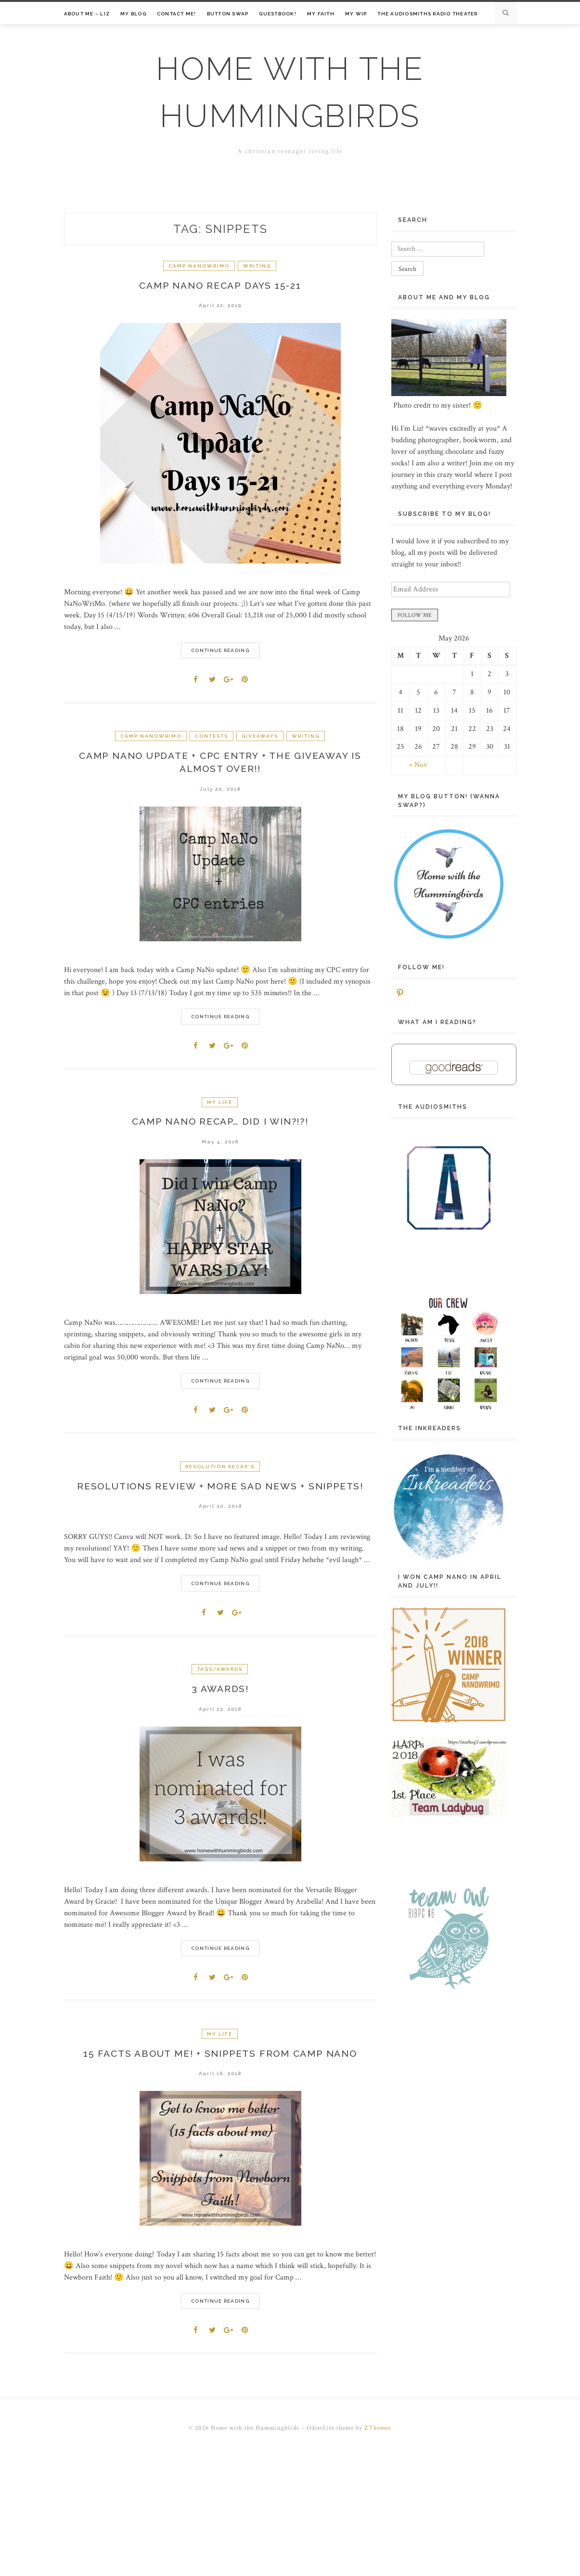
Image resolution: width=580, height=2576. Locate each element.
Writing (257, 266)
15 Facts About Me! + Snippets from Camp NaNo (220, 2061)
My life (219, 1105)
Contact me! (176, 13)
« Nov (418, 765)
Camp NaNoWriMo (199, 266)
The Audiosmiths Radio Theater (427, 13)
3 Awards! (220, 1695)
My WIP (356, 13)
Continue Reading (220, 651)
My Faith (321, 13)
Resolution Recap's (220, 1471)
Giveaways (260, 737)
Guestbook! (277, 13)
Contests (211, 737)
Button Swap (228, 13)
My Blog (133, 13)
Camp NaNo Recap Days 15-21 (220, 286)
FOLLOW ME (415, 615)
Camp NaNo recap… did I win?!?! (220, 1125)
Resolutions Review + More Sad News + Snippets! (220, 1491)
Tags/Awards (220, 1675)
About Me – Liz (87, 13)
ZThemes (377, 2437)
